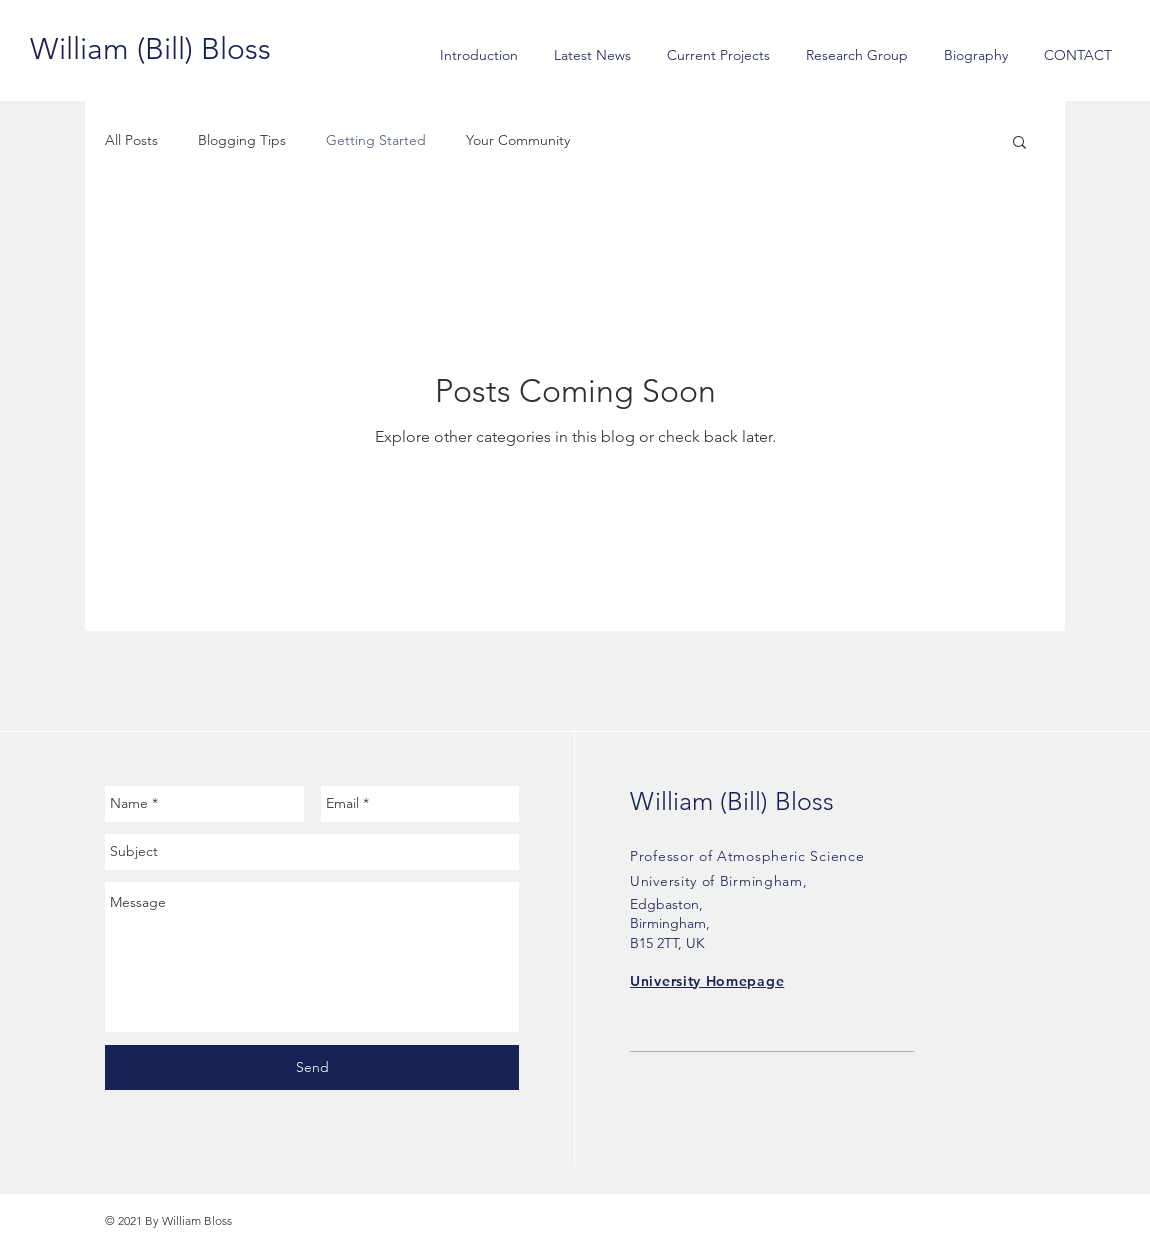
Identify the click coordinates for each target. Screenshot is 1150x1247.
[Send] (312, 1067)
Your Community (518, 140)
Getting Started (376, 140)
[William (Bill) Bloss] (150, 49)
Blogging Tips (242, 140)
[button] (1019, 143)
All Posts (131, 140)
